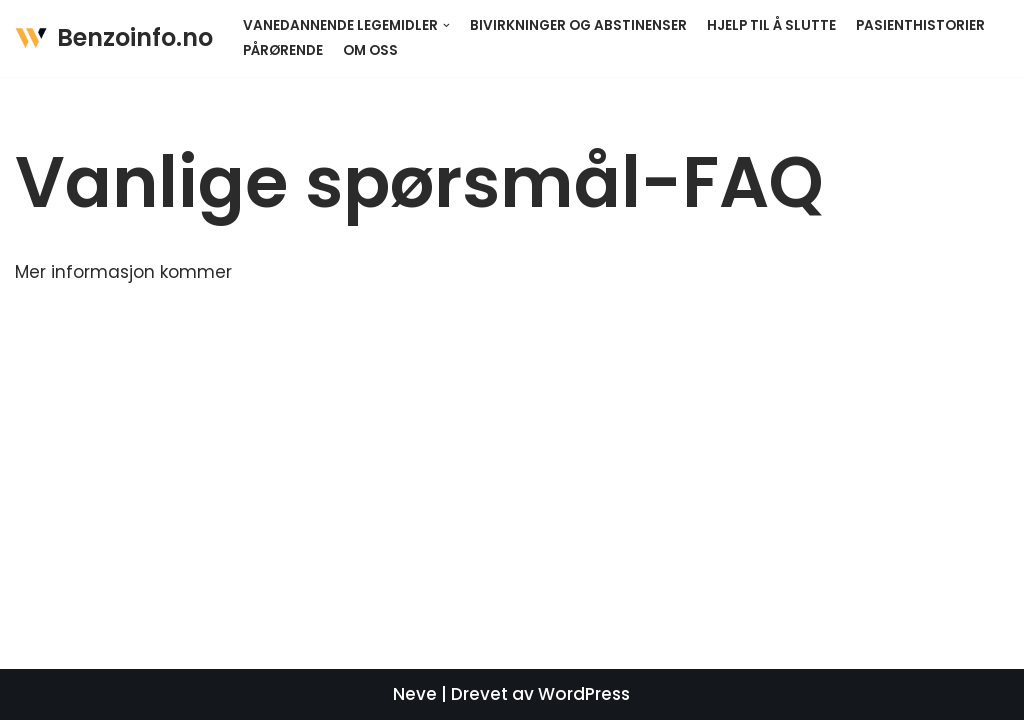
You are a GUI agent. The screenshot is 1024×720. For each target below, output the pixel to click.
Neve (415, 694)
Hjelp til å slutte (771, 25)
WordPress (584, 694)
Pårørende (283, 50)
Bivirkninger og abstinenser (578, 25)
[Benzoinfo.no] (114, 38)
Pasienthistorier (920, 25)
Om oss (370, 50)
